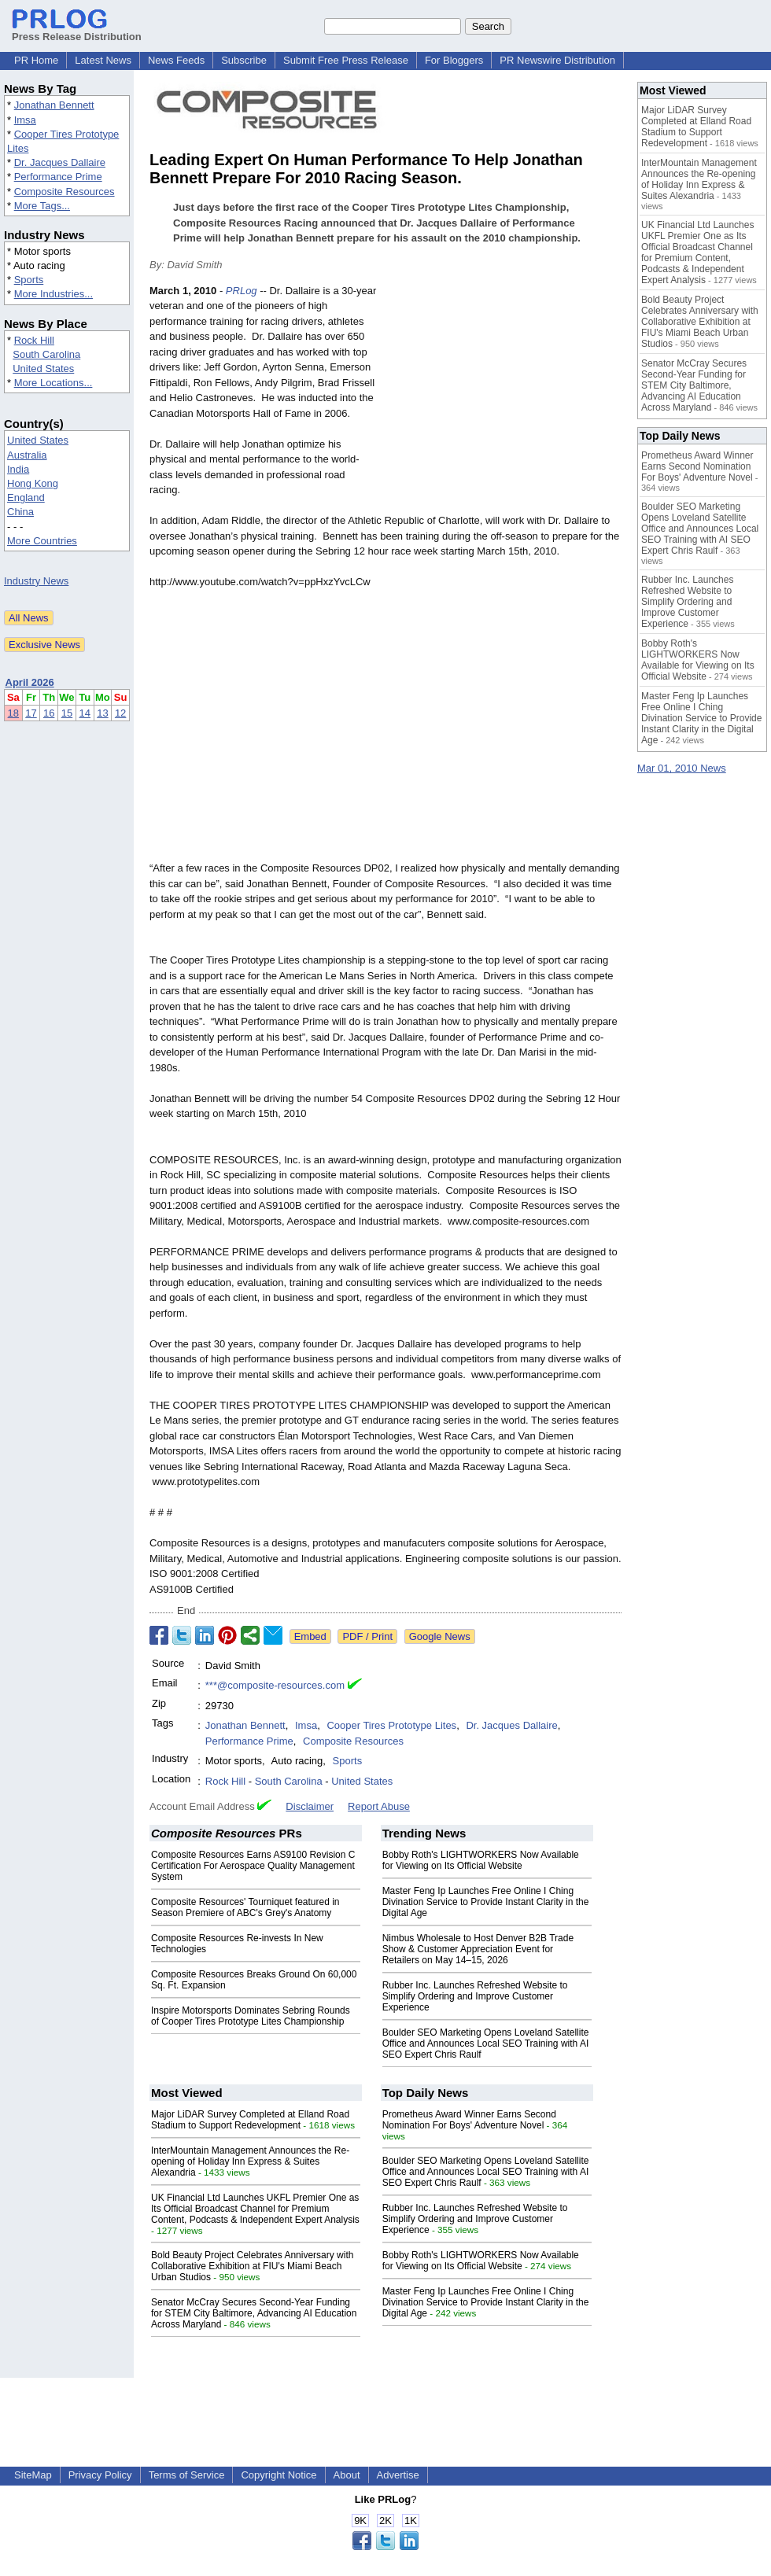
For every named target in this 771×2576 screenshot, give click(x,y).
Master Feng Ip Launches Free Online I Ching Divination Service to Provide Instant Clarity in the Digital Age (485, 1901)
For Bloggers (454, 60)
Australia (27, 455)
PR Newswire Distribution (557, 60)
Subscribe (244, 60)
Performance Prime (58, 176)
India (18, 469)
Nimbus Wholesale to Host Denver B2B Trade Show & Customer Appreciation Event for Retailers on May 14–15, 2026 (478, 1949)
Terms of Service (187, 2475)
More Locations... (53, 383)
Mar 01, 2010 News (681, 768)
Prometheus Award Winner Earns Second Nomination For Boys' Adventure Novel (469, 2120)
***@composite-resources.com (275, 1685)
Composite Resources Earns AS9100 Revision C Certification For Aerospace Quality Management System (253, 1865)
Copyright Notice (278, 2475)
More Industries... (53, 294)
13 (102, 713)
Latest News (103, 60)
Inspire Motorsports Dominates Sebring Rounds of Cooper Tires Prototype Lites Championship (250, 2016)
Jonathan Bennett (54, 105)
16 (48, 713)
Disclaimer (310, 1806)
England (26, 497)
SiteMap (33, 2475)
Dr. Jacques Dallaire (59, 162)
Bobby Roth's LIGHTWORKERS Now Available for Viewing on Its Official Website (480, 1860)
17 (30, 713)
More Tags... (42, 206)
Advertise (398, 2475)
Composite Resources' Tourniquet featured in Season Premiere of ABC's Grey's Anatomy (245, 1907)
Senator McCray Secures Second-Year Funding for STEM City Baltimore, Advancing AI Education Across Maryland (253, 2313)
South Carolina (46, 354)
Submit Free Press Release (345, 60)
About (347, 2475)
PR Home (36, 60)
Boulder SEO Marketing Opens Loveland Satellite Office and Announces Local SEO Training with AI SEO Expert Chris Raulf (485, 2043)
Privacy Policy (100, 2475)
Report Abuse (379, 1806)
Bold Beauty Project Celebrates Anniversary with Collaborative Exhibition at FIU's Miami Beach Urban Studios (252, 2266)
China (20, 512)
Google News (439, 1636)
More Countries (42, 541)
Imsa (25, 120)
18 (13, 713)
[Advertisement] (504, 398)
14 (84, 713)
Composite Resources (64, 191)
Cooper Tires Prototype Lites (391, 1725)
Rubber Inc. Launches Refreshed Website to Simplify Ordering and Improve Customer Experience (475, 1996)
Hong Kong (32, 483)
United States (43, 368)
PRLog (241, 291)
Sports (29, 280)
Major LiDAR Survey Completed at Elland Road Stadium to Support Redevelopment (250, 2120)
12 (120, 713)
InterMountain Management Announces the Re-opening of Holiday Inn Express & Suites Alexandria (250, 2161)
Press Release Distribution (77, 30)
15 (66, 713)
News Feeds (176, 60)
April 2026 (30, 682)
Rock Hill (34, 340)
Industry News (36, 581)
